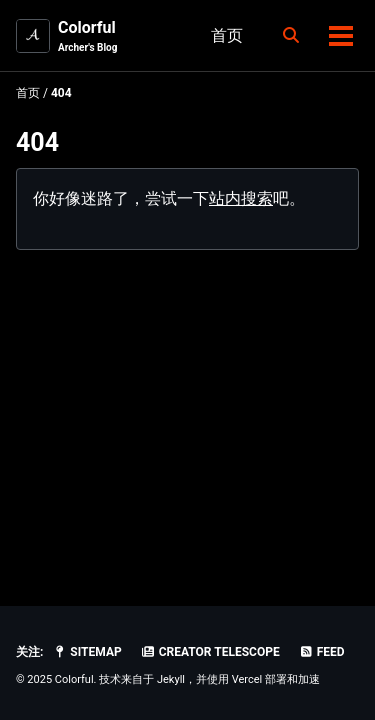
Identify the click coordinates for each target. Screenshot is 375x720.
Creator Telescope (210, 652)
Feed (322, 652)
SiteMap (86, 652)
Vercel (247, 679)
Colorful (87, 36)
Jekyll (171, 679)
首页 (227, 35)
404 (37, 142)
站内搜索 (241, 198)
